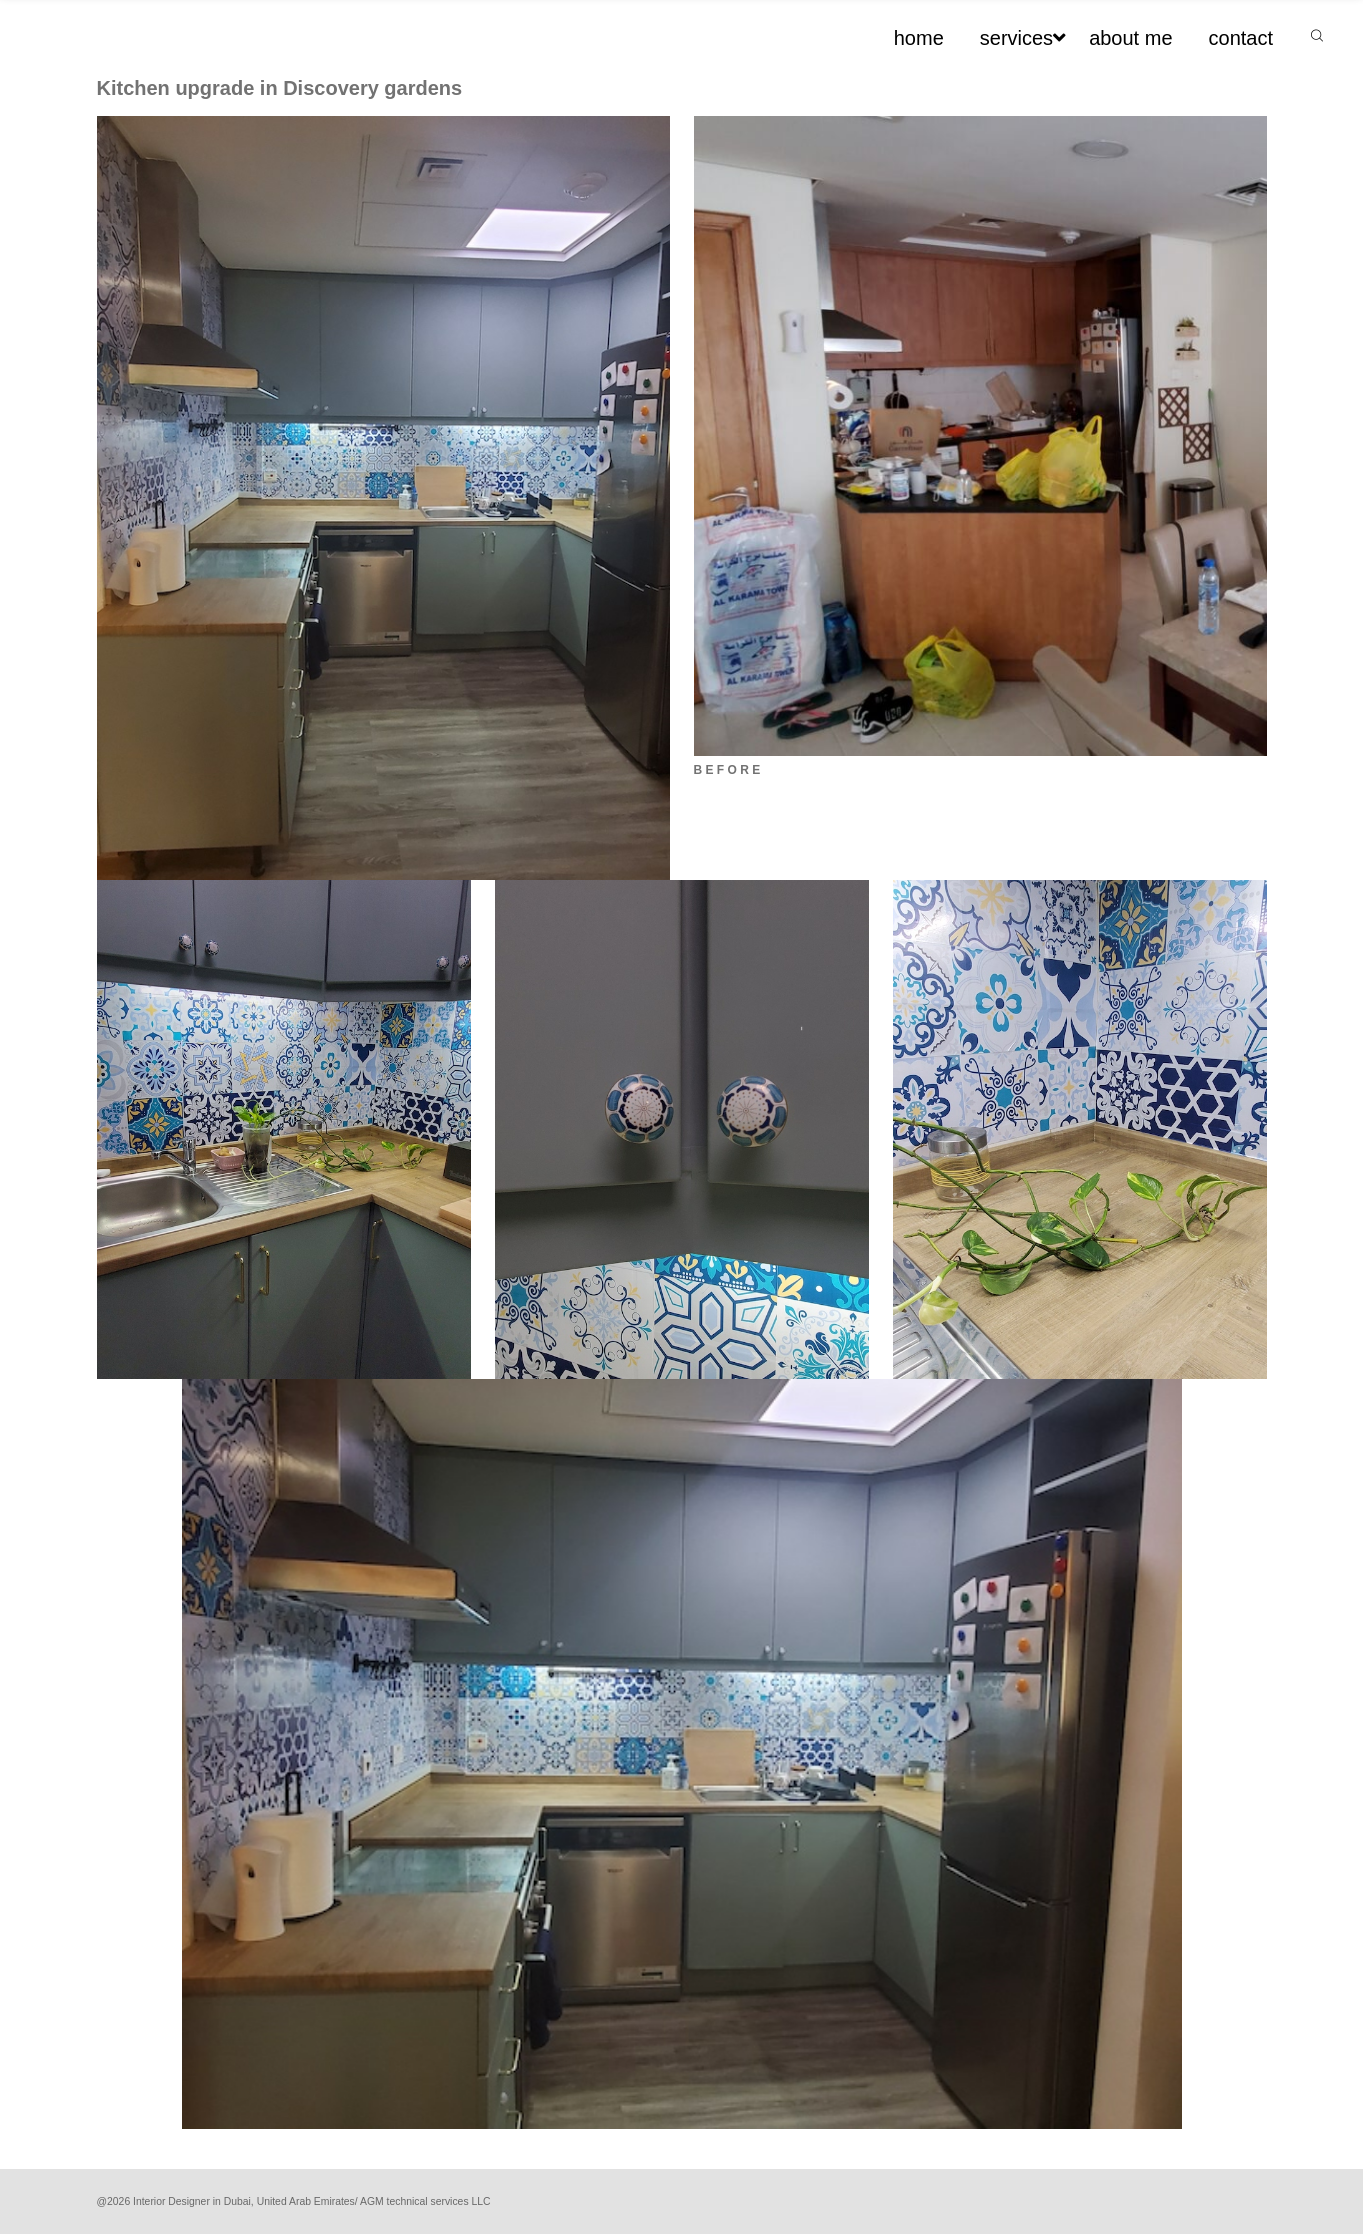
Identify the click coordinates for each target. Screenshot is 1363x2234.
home (919, 38)
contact (1241, 38)
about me (1130, 38)
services (1016, 38)
